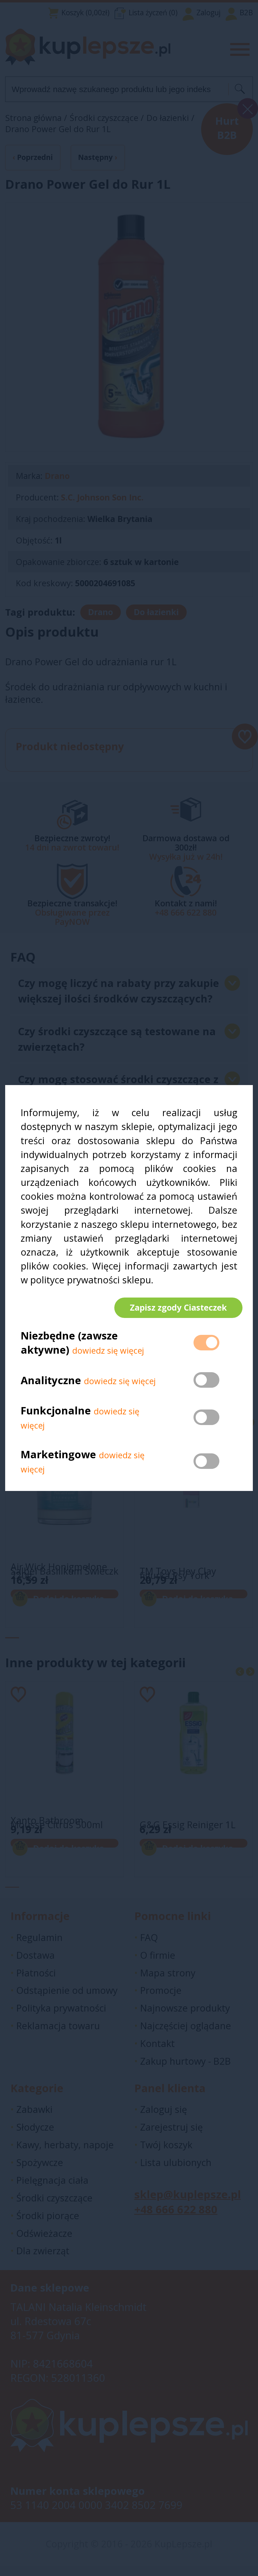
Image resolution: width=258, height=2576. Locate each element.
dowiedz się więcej (108, 1355)
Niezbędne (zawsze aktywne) (69, 1347)
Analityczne (52, 1385)
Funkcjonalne (56, 1415)
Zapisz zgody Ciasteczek (173, 1307)
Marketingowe (58, 1459)
